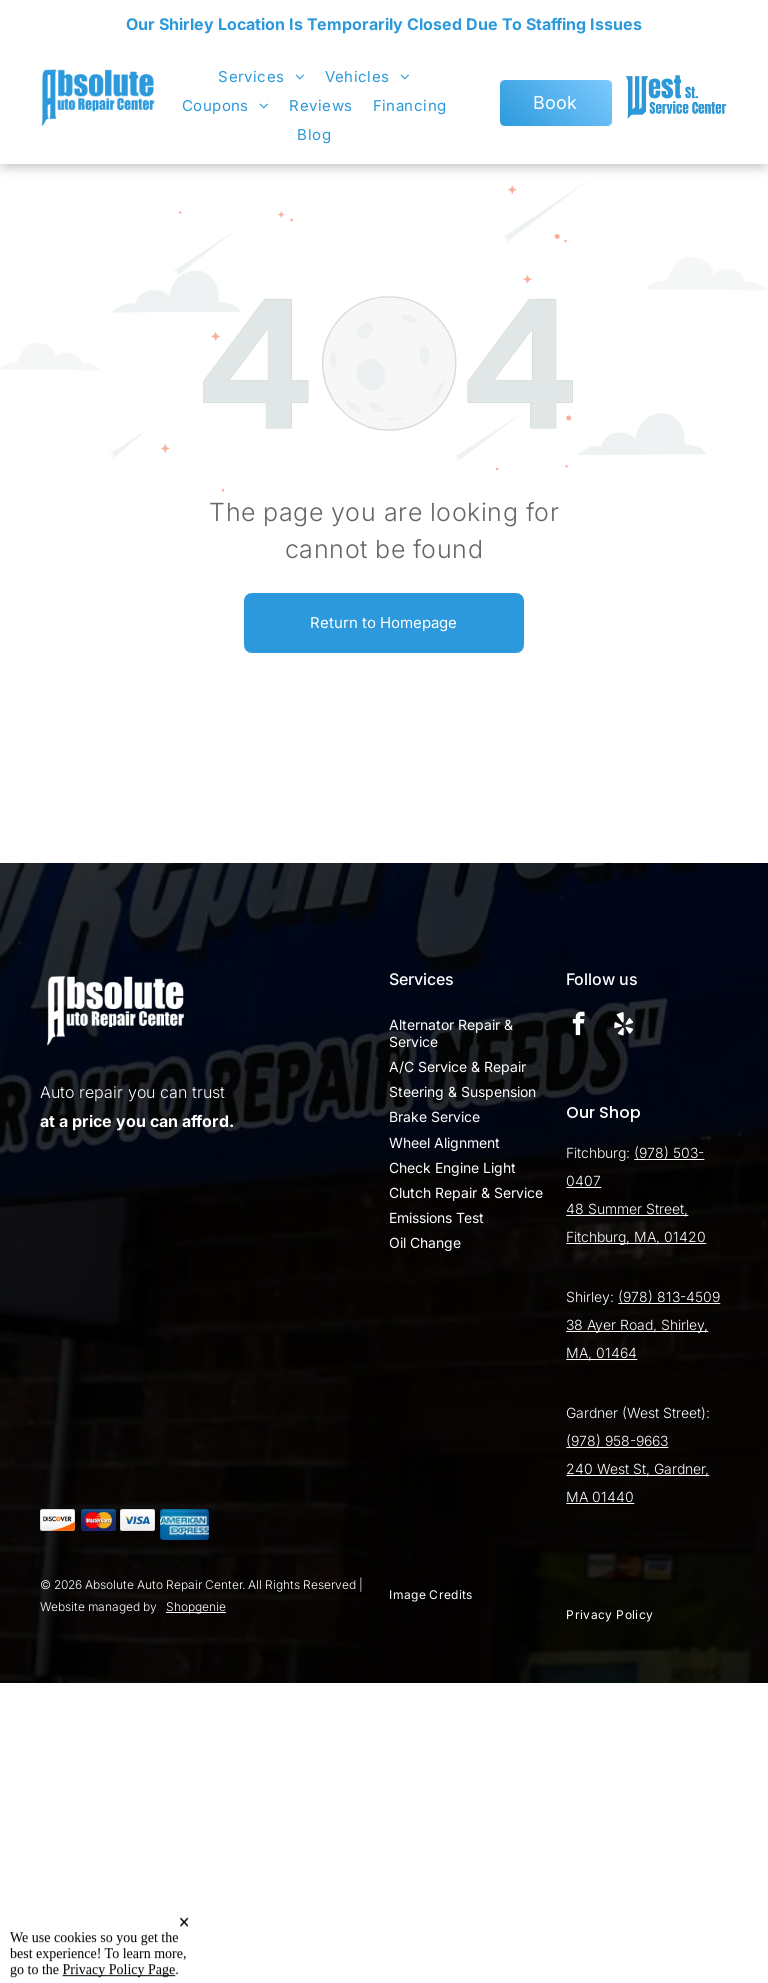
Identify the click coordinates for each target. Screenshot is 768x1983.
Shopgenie (196, 1606)
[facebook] (578, 1026)
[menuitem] (261, 76)
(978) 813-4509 (669, 1296)
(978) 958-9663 (617, 1440)
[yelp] (623, 1026)
